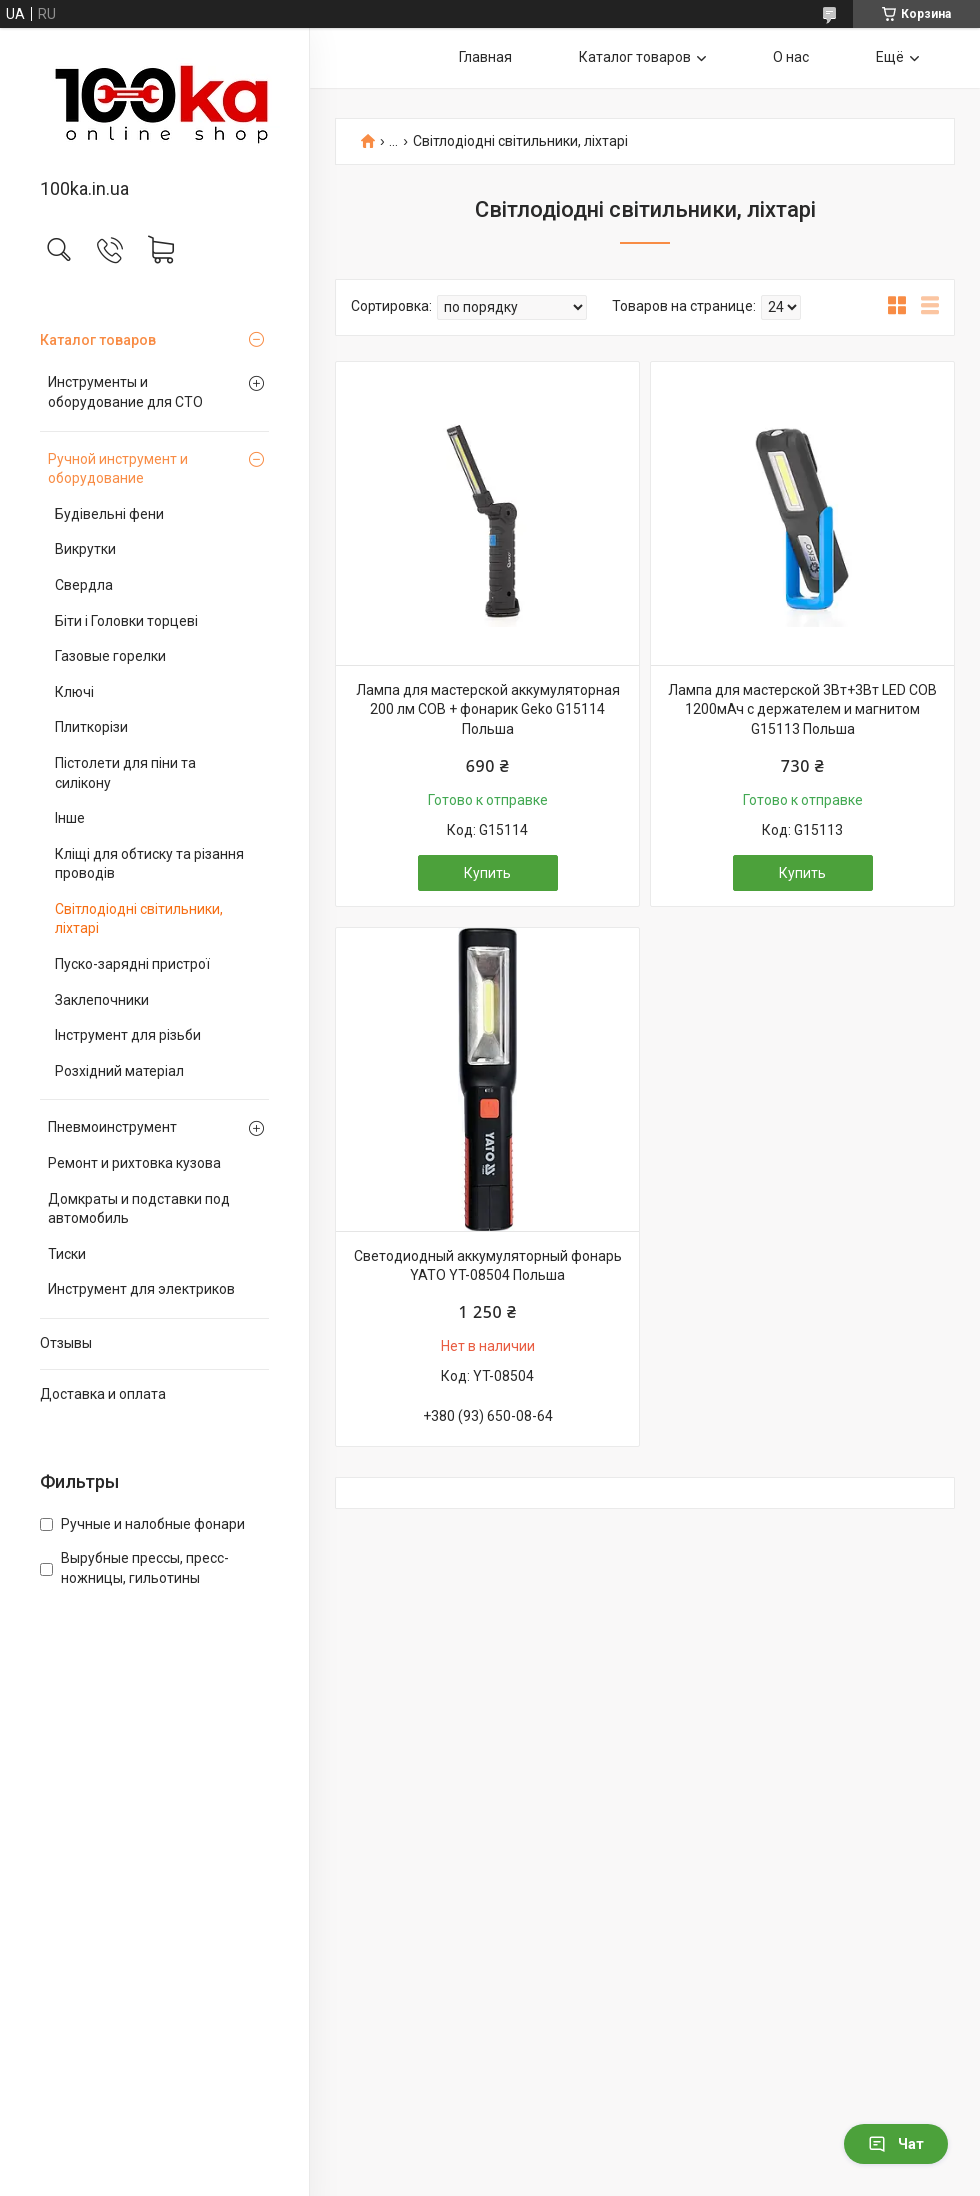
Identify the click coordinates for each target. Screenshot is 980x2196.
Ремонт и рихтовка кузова (134, 1163)
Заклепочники (102, 1000)
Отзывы (66, 1343)
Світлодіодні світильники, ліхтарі (139, 919)
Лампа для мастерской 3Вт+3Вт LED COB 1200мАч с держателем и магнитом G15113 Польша (802, 709)
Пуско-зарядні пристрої (132, 964)
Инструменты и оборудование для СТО (125, 392)
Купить (487, 873)
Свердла (84, 585)
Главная (485, 57)
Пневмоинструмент (112, 1127)
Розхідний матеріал (119, 1071)
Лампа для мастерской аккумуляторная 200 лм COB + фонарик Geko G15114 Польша (488, 709)
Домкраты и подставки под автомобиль (139, 1209)
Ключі (74, 692)
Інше (70, 818)
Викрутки (85, 549)
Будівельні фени (109, 514)
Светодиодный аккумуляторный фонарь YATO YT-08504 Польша (488, 1266)
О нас (791, 57)
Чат (896, 2144)
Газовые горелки (110, 656)
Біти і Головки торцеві (126, 621)
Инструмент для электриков (141, 1289)
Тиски (67, 1254)
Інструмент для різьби (128, 1035)
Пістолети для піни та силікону (125, 773)
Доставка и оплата (103, 1394)
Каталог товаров (98, 340)
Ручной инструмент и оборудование (118, 469)
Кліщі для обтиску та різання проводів (149, 864)
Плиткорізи (91, 727)
